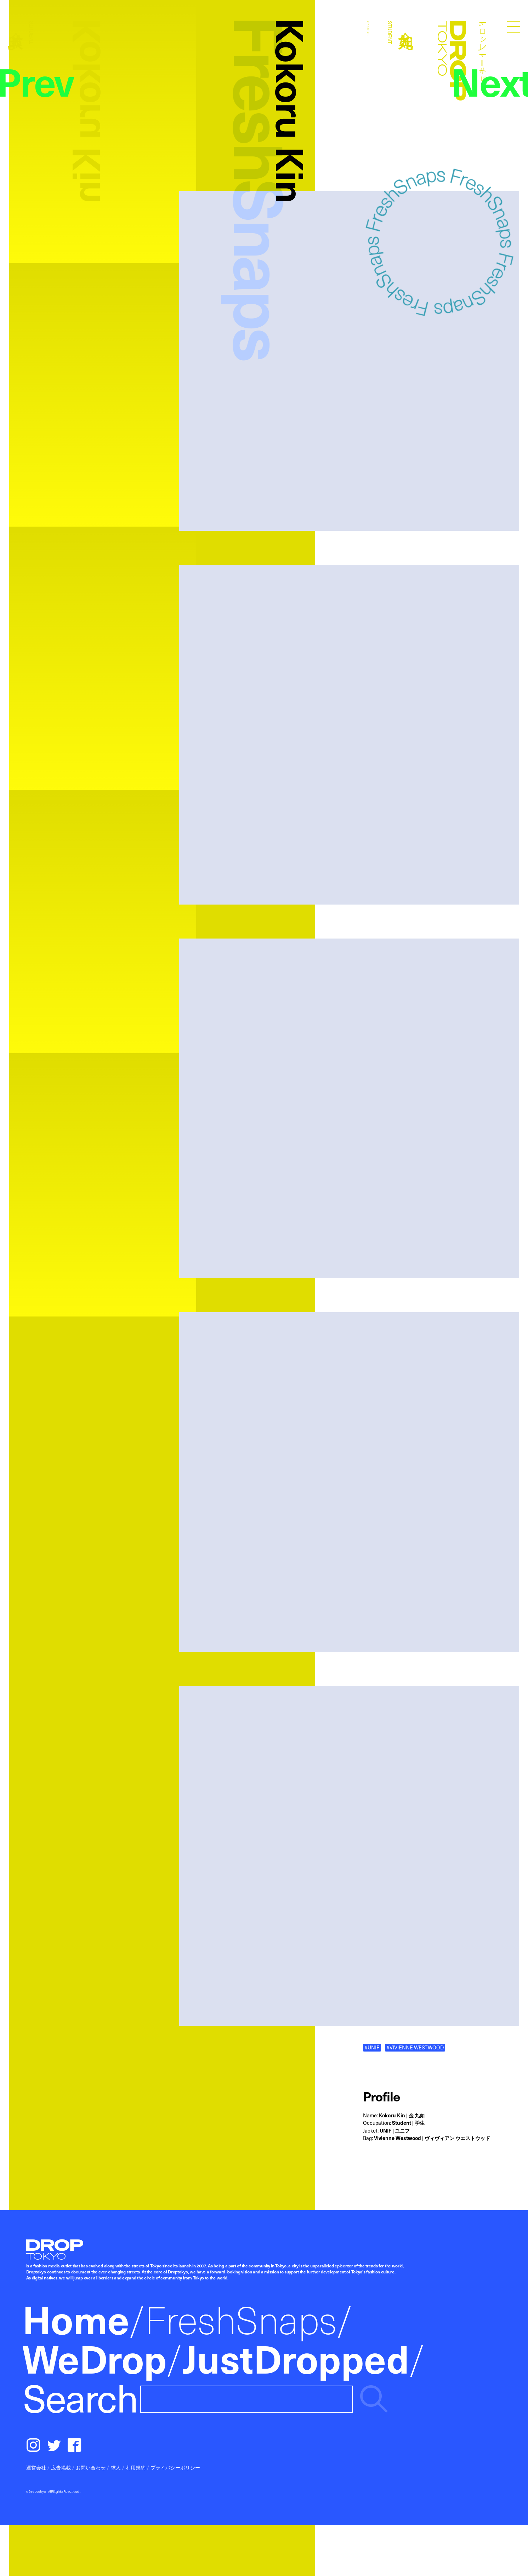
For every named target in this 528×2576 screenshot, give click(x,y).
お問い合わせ (91, 2467)
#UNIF (371, 2047)
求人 (116, 2467)
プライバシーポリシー (175, 2467)
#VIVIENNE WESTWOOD (415, 2047)
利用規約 (136, 2467)
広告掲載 (61, 2467)
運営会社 (36, 2467)
